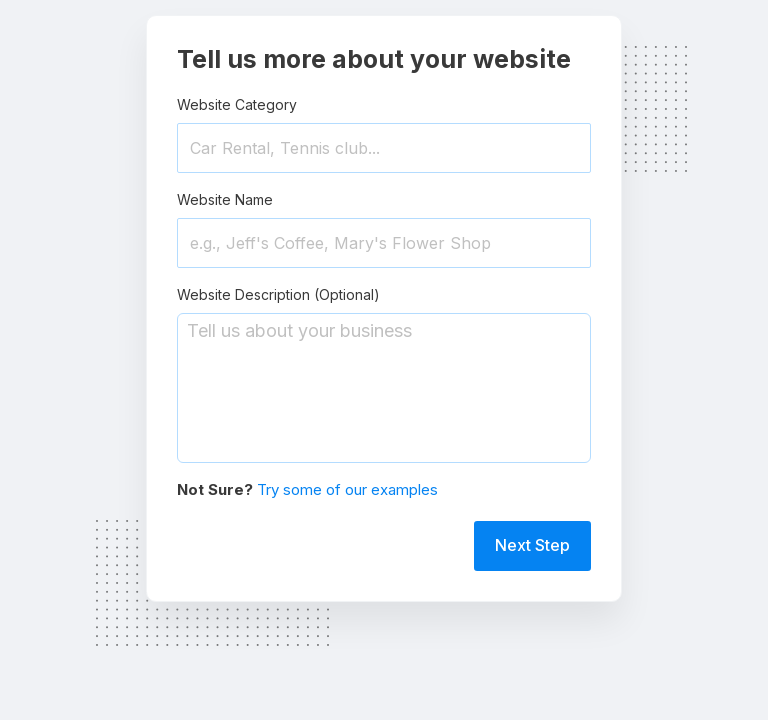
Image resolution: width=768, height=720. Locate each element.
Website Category (237, 104)
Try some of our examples (347, 489)
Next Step (532, 545)
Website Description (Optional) (278, 294)
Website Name (225, 199)
